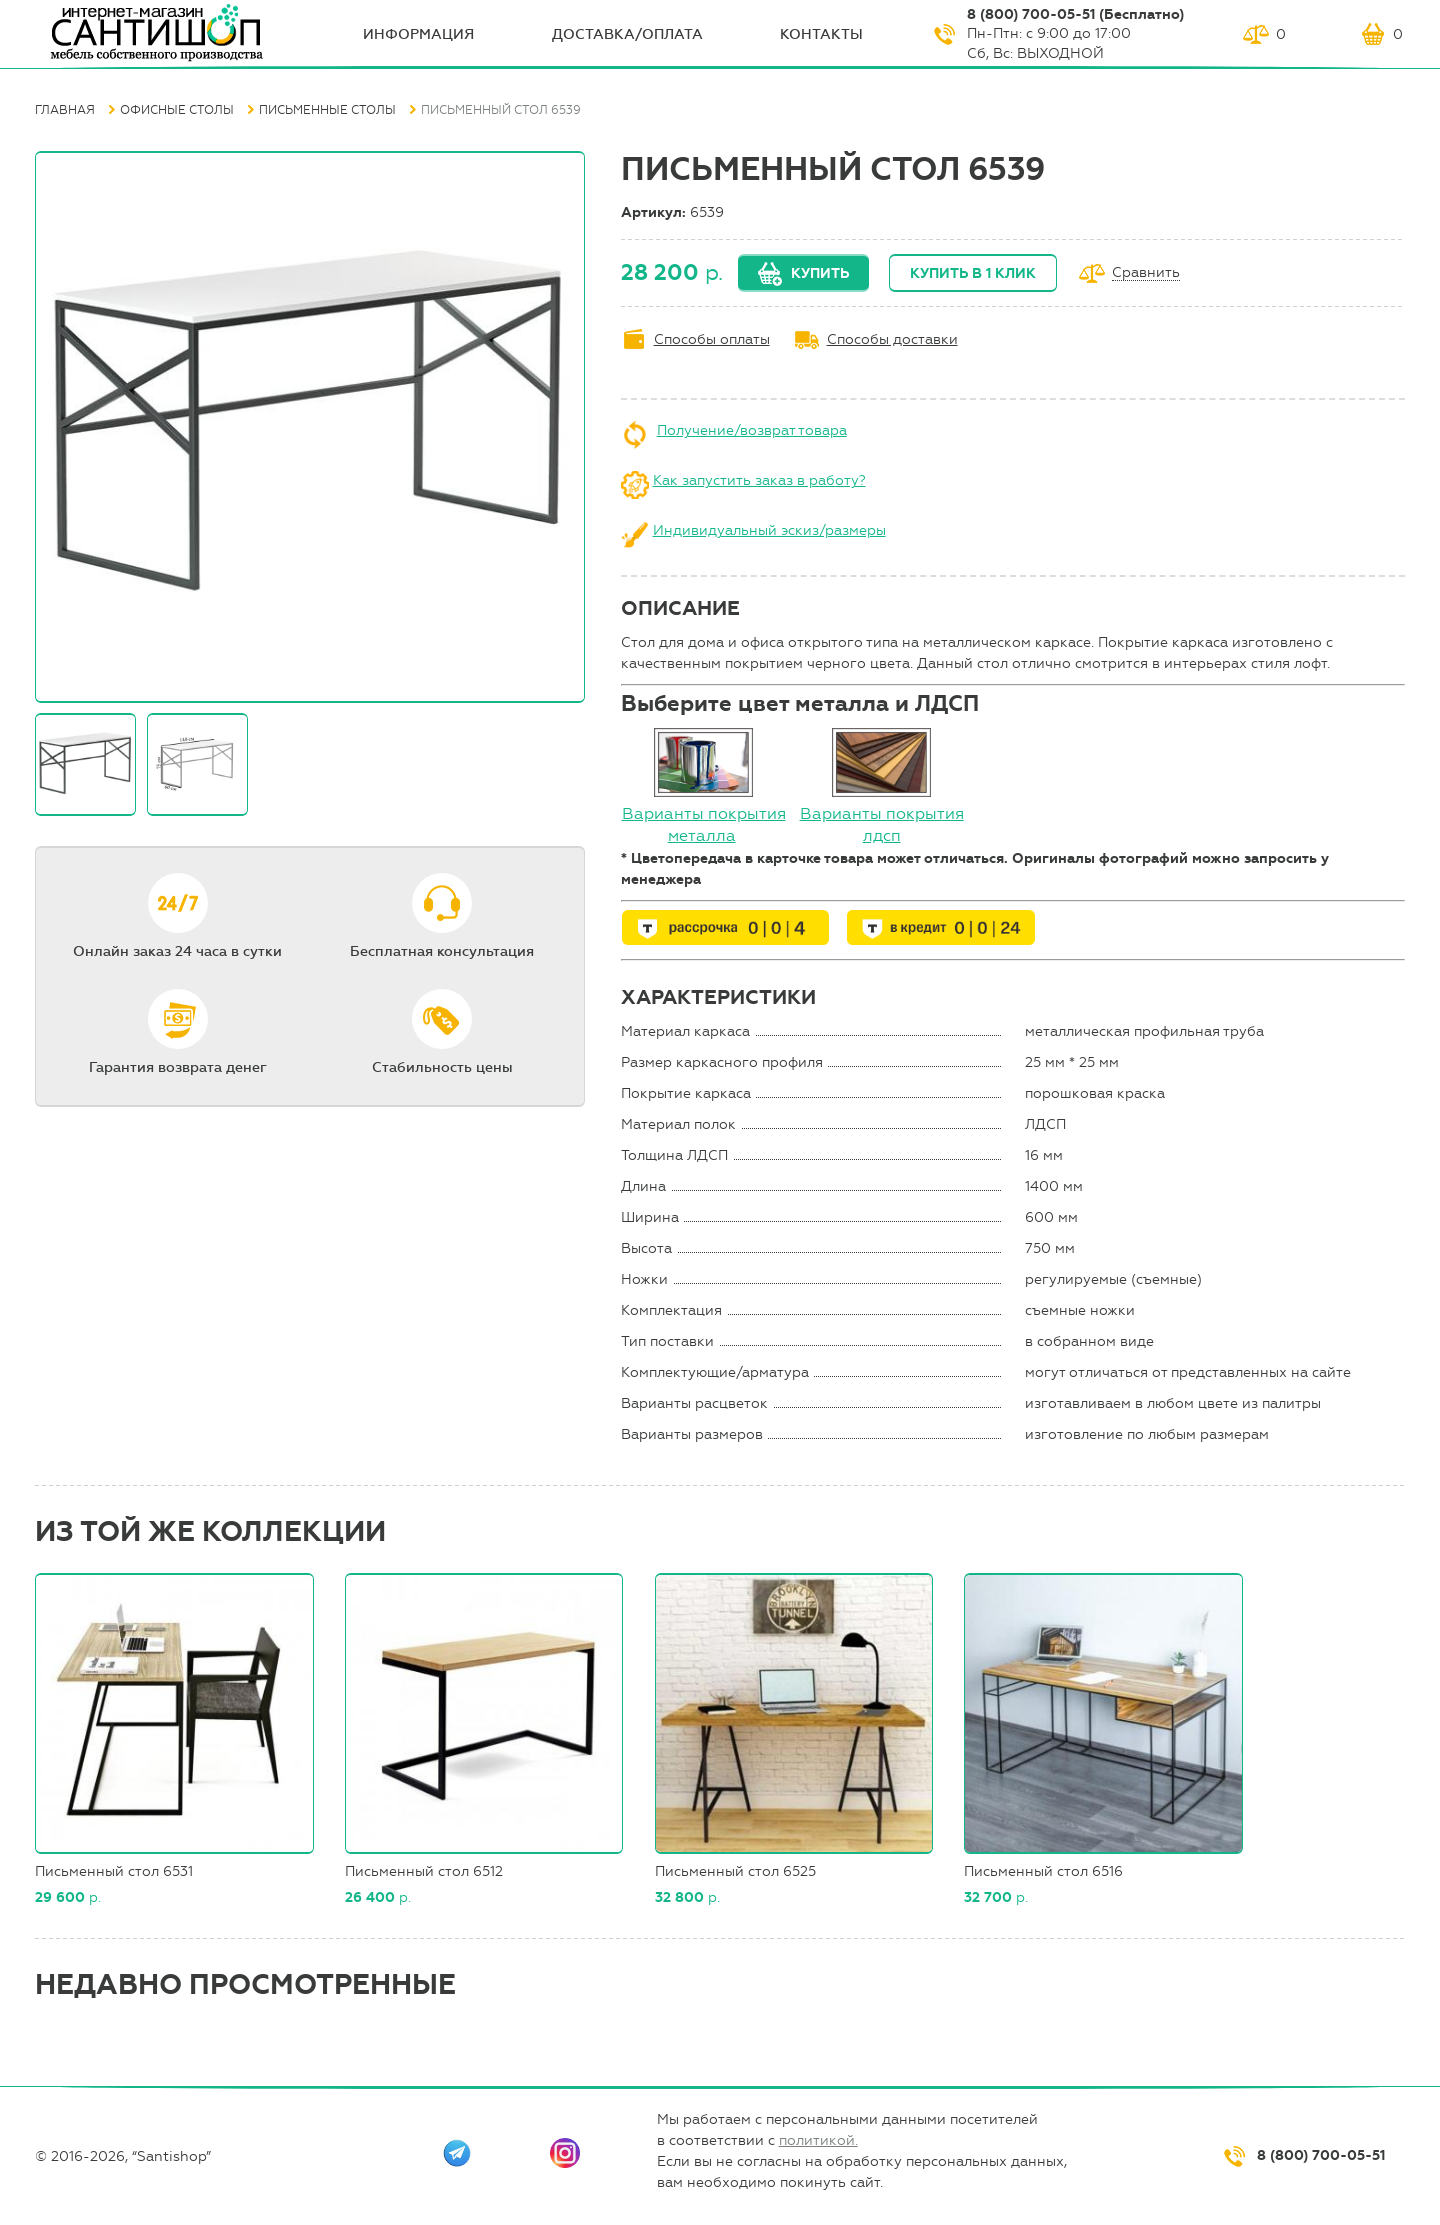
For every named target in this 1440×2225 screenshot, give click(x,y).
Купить (820, 273)
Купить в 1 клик (973, 273)
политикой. (818, 2140)
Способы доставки (892, 339)
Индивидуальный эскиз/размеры (769, 530)
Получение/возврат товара (752, 430)
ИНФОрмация (418, 34)
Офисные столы (177, 110)
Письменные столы (327, 110)
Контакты (821, 34)
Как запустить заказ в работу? (759, 480)
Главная (65, 110)
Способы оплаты (712, 339)
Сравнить (1146, 273)
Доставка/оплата (627, 34)
